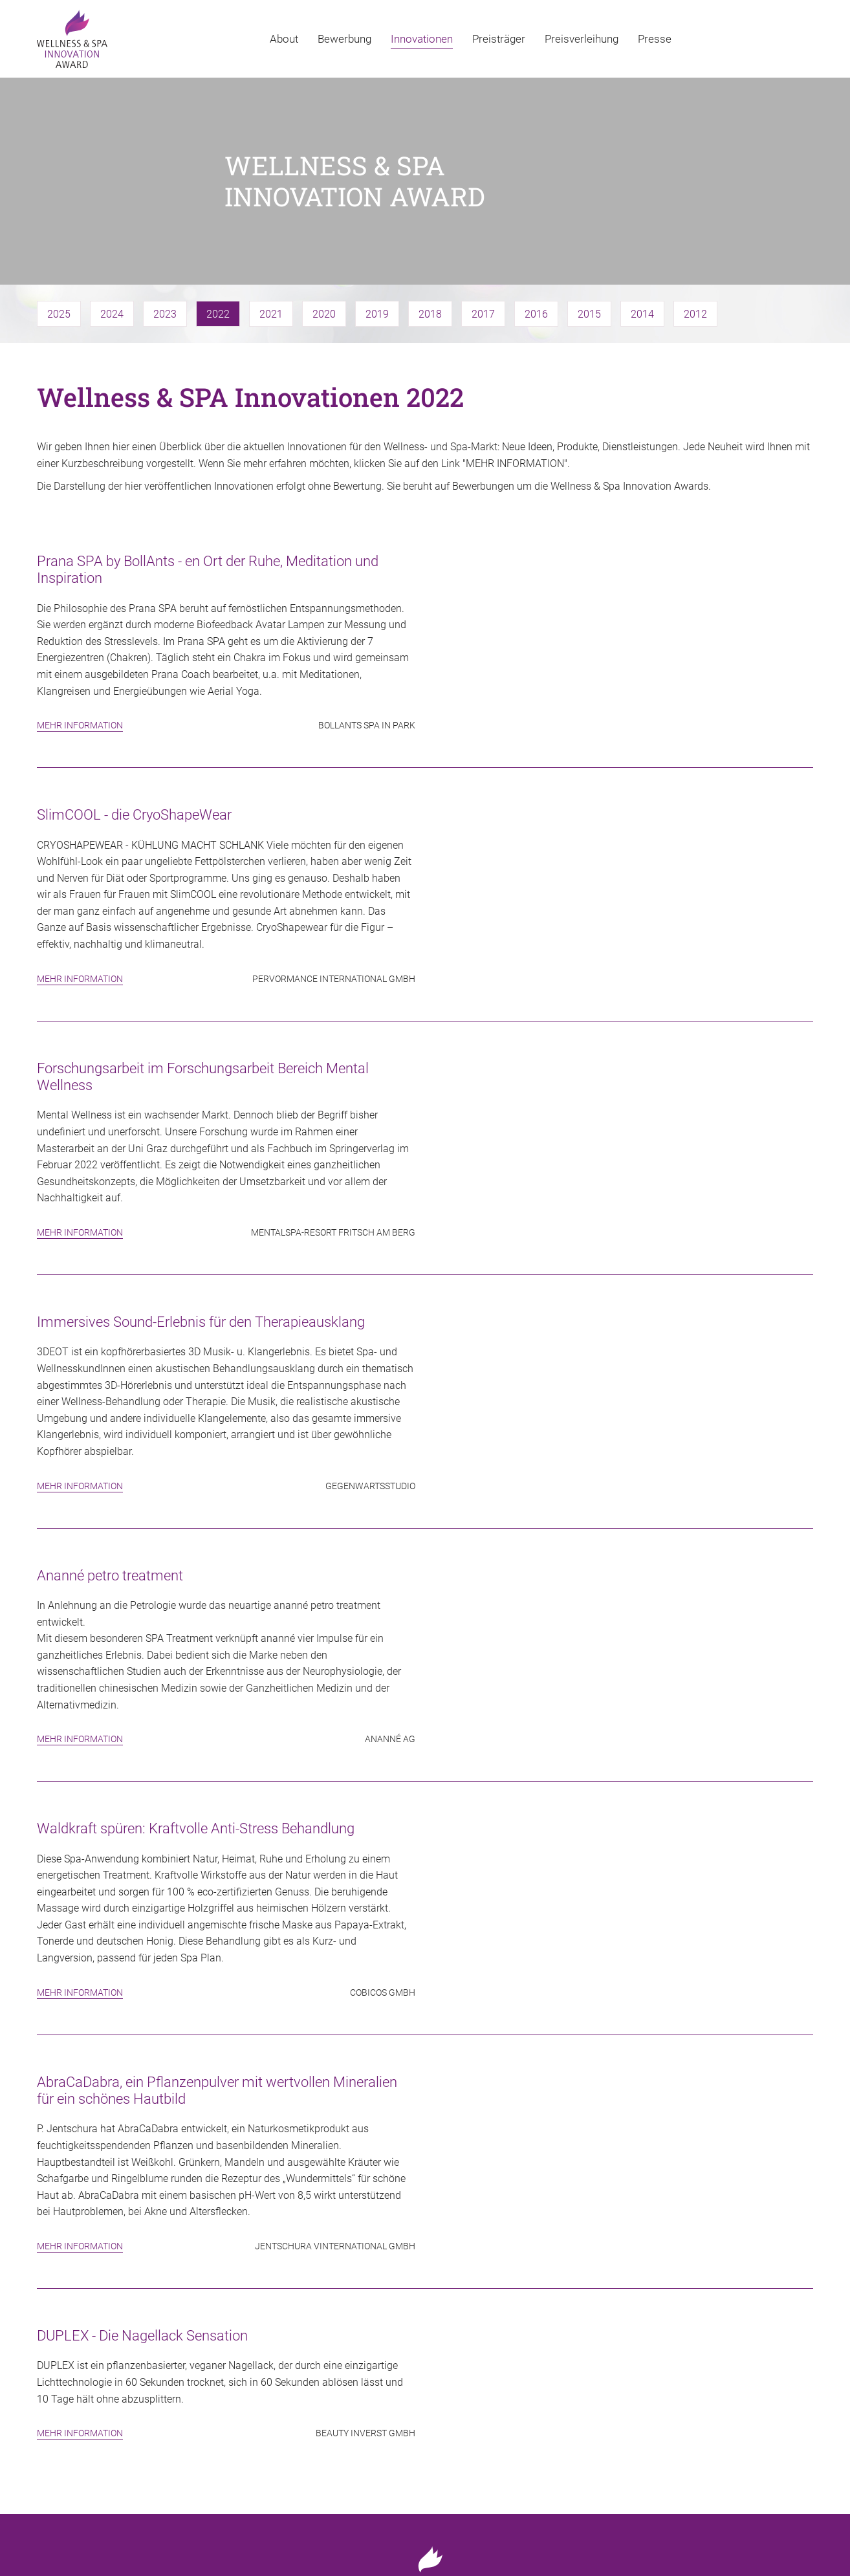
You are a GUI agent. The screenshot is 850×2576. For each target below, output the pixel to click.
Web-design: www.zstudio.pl (86, 2550)
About (284, 38)
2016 (536, 221)
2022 (218, 221)
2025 (59, 221)
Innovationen (422, 38)
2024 (112, 221)
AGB (804, 2534)
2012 (695, 221)
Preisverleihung (581, 38)
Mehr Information (80, 632)
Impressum (686, 2534)
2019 (377, 221)
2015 (589, 221)
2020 (324, 221)
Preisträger (498, 38)
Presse (654, 38)
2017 (483, 221)
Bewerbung (344, 38)
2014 (642, 221)
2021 (271, 221)
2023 (165, 221)
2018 (430, 221)
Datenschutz (752, 2534)
